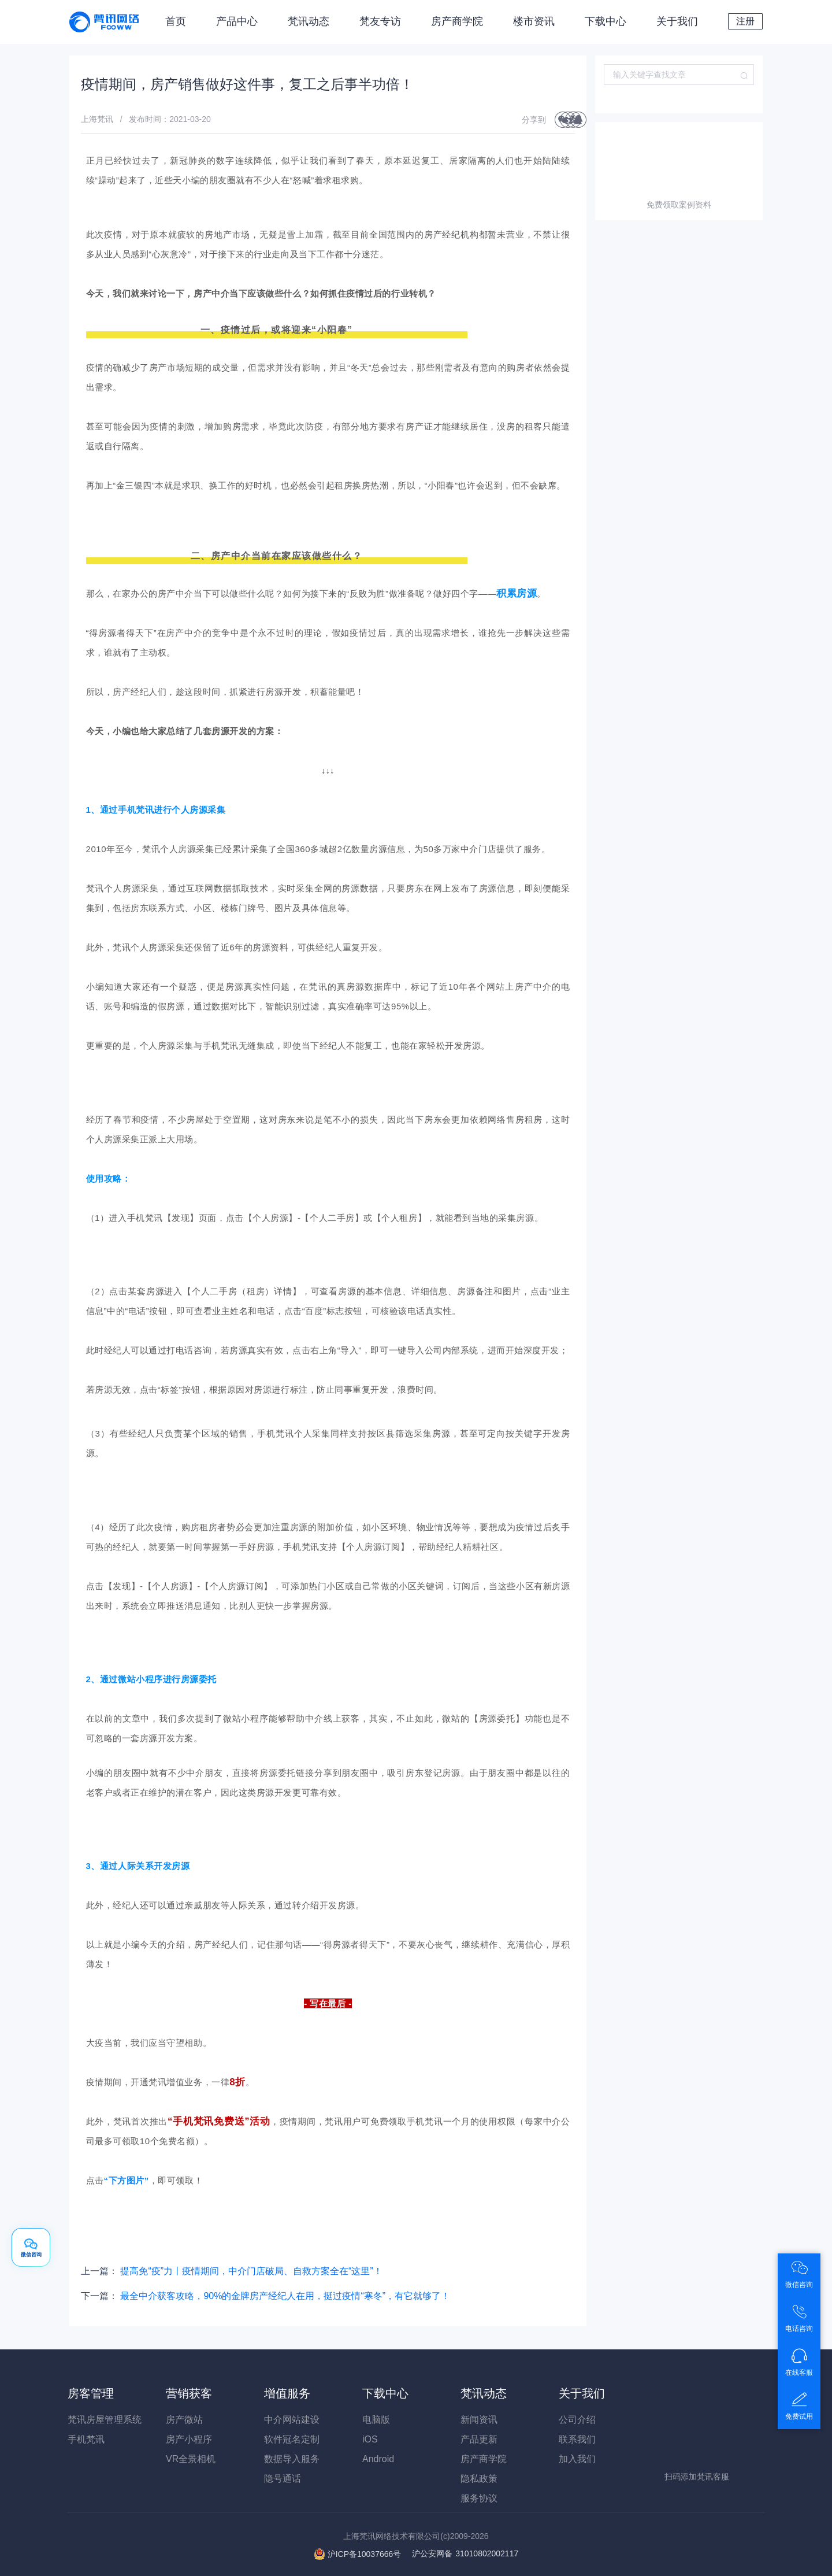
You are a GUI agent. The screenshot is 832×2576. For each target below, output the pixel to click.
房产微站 (184, 2420)
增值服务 (287, 2393)
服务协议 (478, 2498)
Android (378, 2459)
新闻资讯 (478, 2420)
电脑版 (376, 2420)
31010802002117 (465, 2553)
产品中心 (237, 21)
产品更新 (478, 2439)
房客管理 (91, 2393)
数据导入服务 (292, 2459)
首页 (175, 21)
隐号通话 (282, 2479)
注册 (745, 21)
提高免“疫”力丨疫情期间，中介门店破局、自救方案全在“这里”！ (251, 2271)
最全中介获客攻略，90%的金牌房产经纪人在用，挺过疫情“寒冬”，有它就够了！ (285, 2296)
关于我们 (677, 21)
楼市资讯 (534, 21)
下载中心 (605, 21)
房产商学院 (457, 21)
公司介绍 (577, 2420)
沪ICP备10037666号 (365, 2553)
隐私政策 (478, 2479)
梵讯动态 (308, 21)
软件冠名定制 (292, 2439)
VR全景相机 (191, 2459)
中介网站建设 (292, 2420)
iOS (370, 2439)
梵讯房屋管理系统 (105, 2420)
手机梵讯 (86, 2439)
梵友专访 (380, 21)
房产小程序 (189, 2439)
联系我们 (577, 2439)
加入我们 (577, 2459)
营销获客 (189, 2393)
